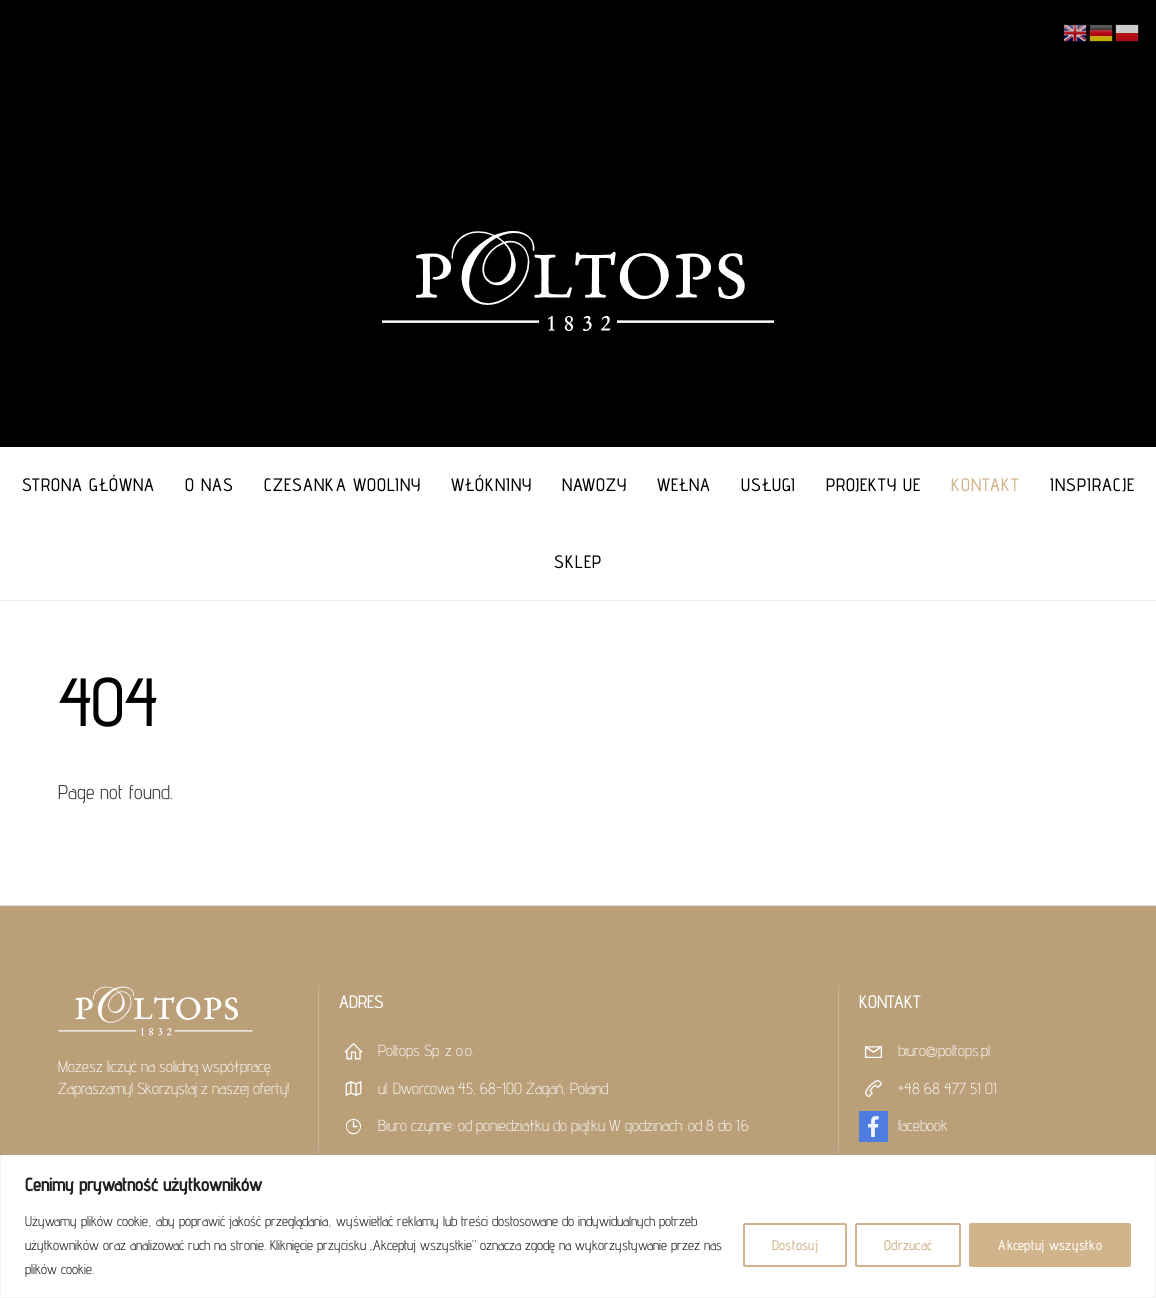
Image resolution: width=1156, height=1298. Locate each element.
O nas (209, 484)
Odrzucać (908, 1245)
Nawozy (594, 484)
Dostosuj (795, 1245)
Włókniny (491, 484)
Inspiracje (1092, 484)
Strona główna (88, 484)
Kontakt (985, 484)
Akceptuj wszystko (1050, 1245)
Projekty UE (873, 484)
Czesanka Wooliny (342, 484)
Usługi (768, 484)
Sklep (578, 561)
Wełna (684, 484)
